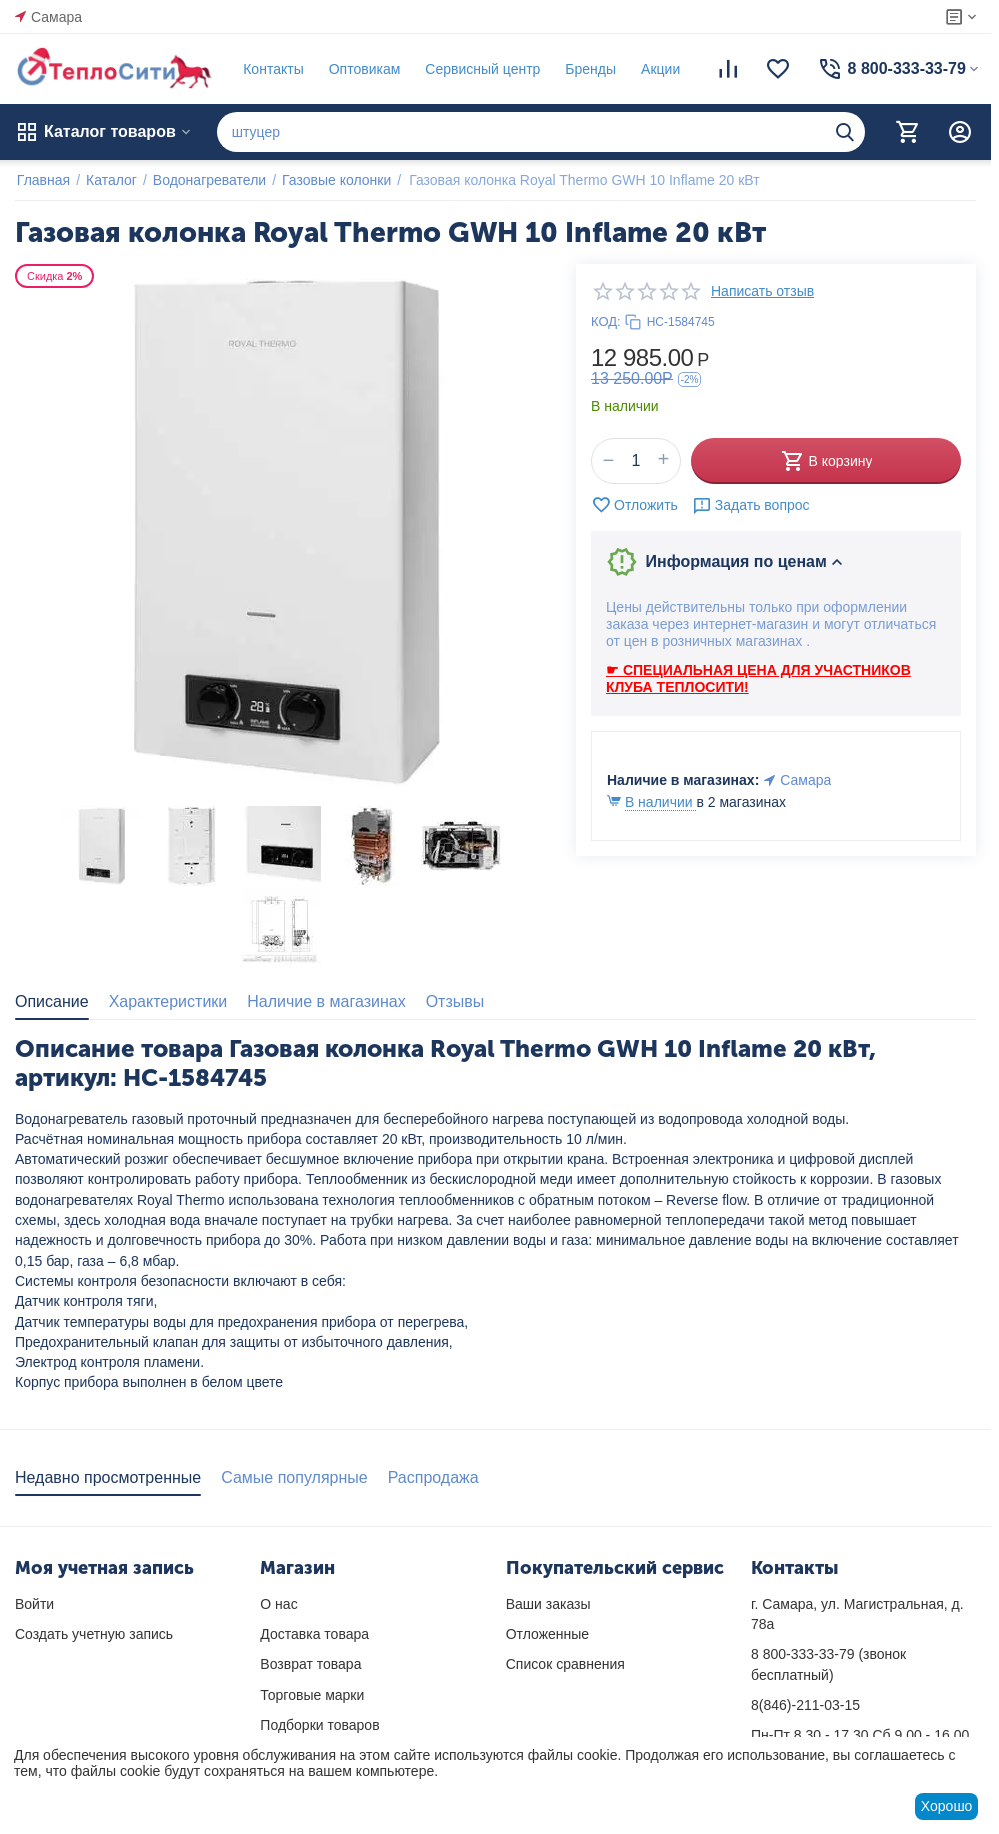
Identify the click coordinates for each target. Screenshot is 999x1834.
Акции (658, 69)
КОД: (606, 321)
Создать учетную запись (94, 1634)
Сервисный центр (480, 69)
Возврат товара (310, 1664)
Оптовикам (363, 69)
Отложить (634, 505)
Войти (34, 1604)
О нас (278, 1604)
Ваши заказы (548, 1604)
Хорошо (947, 1806)
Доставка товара (314, 1634)
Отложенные (547, 1634)
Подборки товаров (319, 1725)
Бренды (588, 69)
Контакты (271, 69)
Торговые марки (312, 1695)
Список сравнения (565, 1664)
